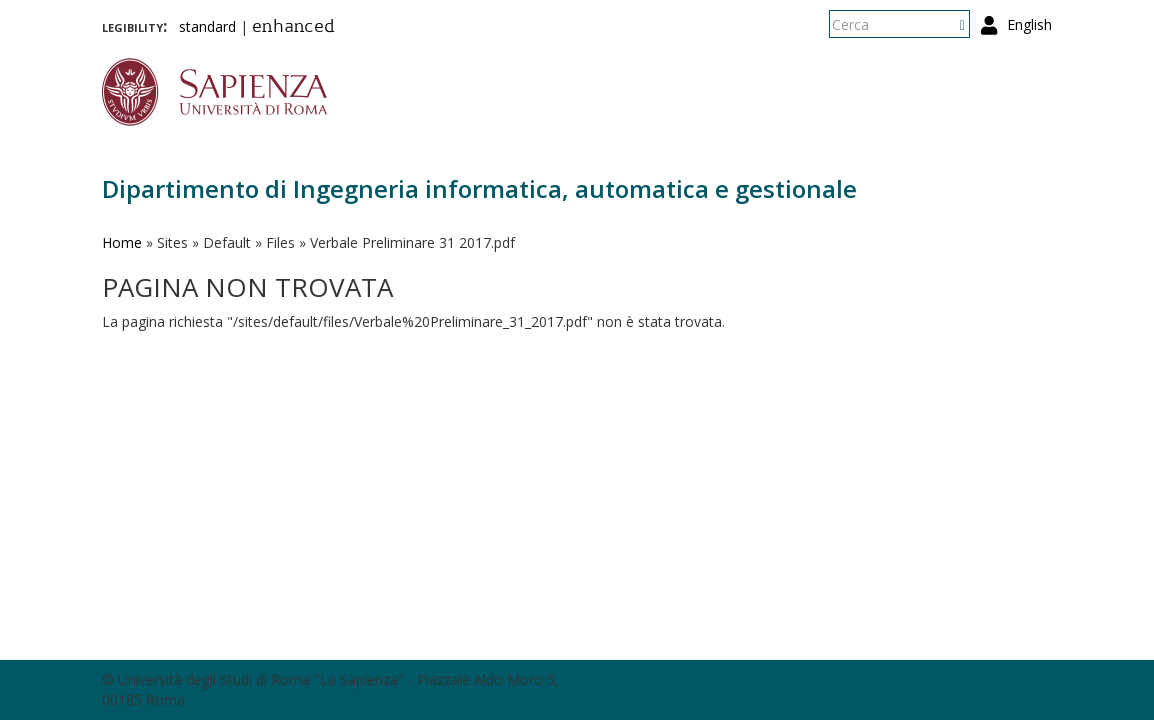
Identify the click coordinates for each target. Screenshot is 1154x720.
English (1029, 24)
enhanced (293, 28)
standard (207, 26)
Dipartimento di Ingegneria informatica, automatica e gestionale (479, 188)
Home (122, 242)
